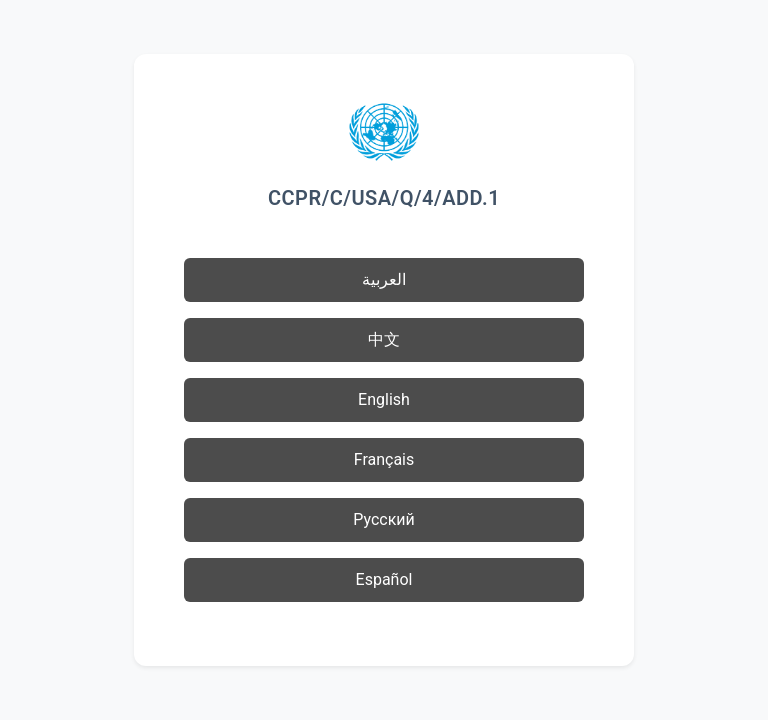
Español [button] (384, 579)
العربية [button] (384, 279)
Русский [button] (384, 519)
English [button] (384, 399)
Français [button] (384, 459)
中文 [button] (384, 339)
